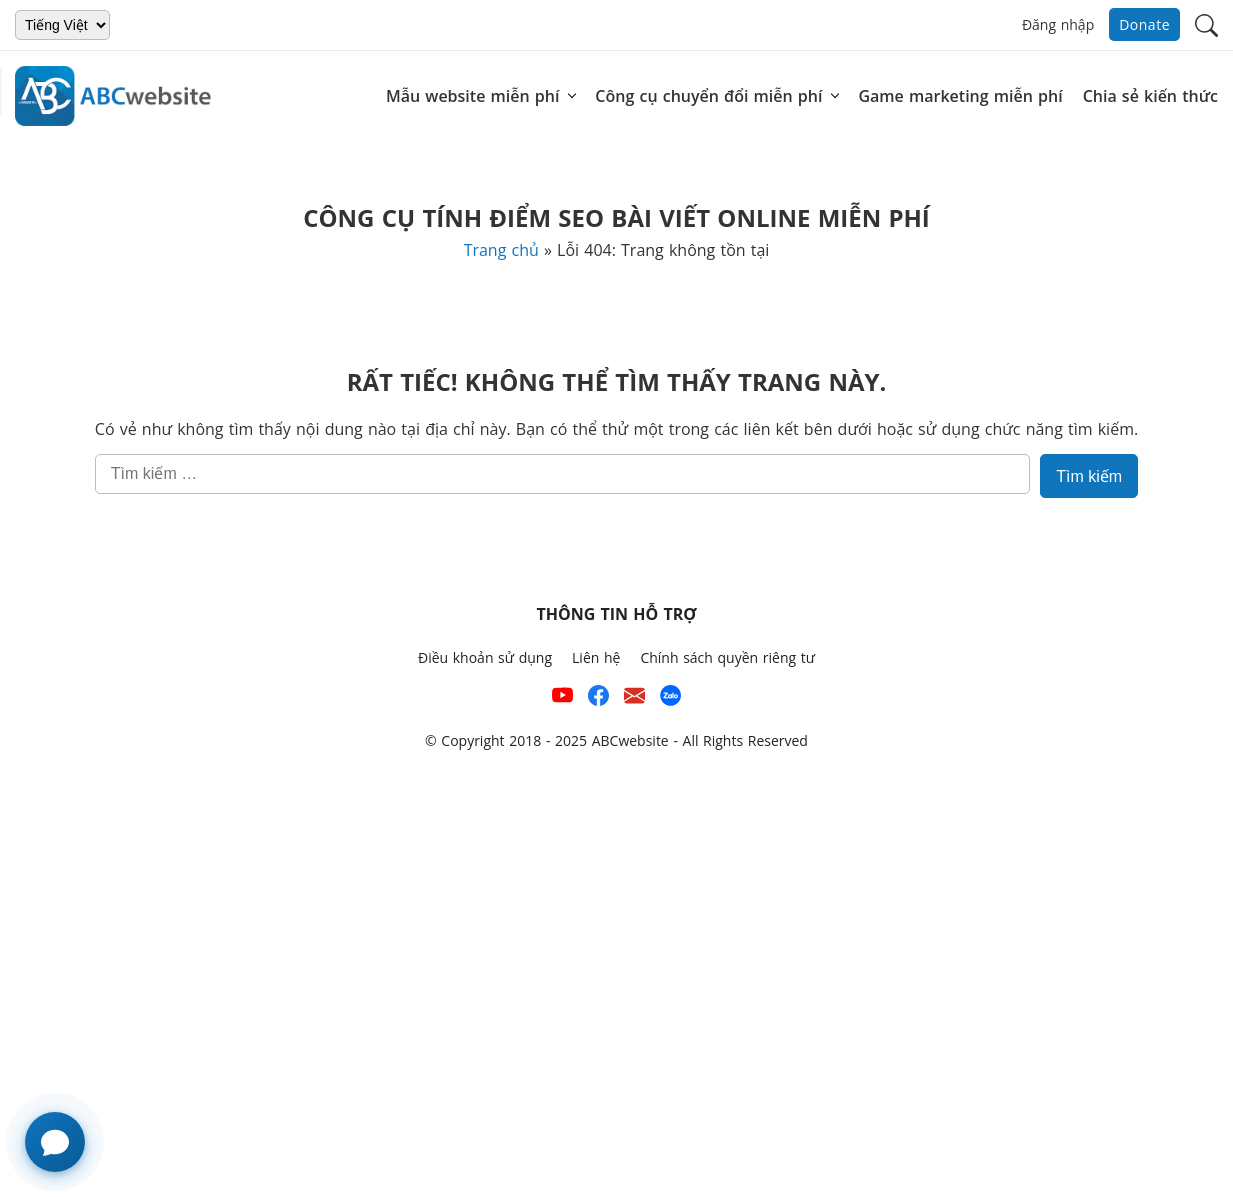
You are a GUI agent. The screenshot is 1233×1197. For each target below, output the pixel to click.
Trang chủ (501, 250)
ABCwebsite (630, 740)
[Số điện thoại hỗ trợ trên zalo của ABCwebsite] (670, 699)
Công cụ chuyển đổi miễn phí (708, 96)
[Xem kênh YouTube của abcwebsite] (562, 699)
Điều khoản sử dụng (485, 657)
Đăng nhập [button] (1058, 24)
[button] (1206, 23)
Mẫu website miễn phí (472, 96)
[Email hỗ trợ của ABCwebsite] (634, 699)
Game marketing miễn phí (960, 96)
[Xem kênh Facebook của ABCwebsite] (598, 699)
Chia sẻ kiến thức (1150, 96)
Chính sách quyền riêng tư (727, 657)
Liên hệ (596, 657)
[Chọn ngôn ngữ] (62, 25)
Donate (1144, 24)
